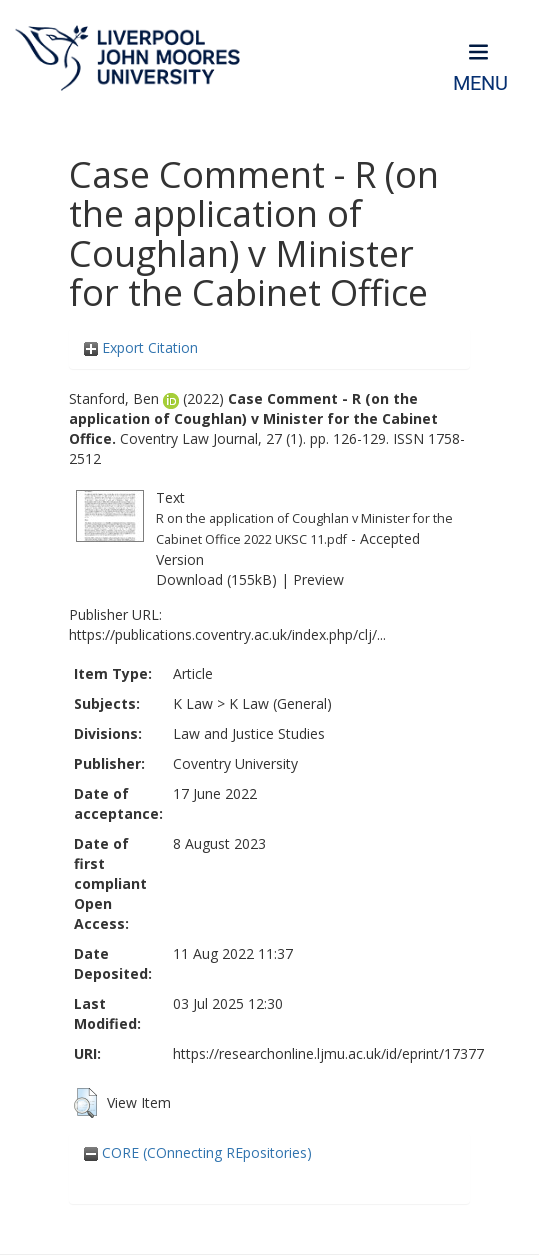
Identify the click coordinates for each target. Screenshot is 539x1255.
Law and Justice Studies (249, 733)
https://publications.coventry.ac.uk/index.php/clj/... (227, 634)
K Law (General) (280, 703)
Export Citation (141, 347)
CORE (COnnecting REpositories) (198, 1152)
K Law (193, 703)
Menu (480, 83)
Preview (318, 579)
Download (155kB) (216, 579)
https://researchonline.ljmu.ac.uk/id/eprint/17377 (328, 1053)
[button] (85, 1103)
